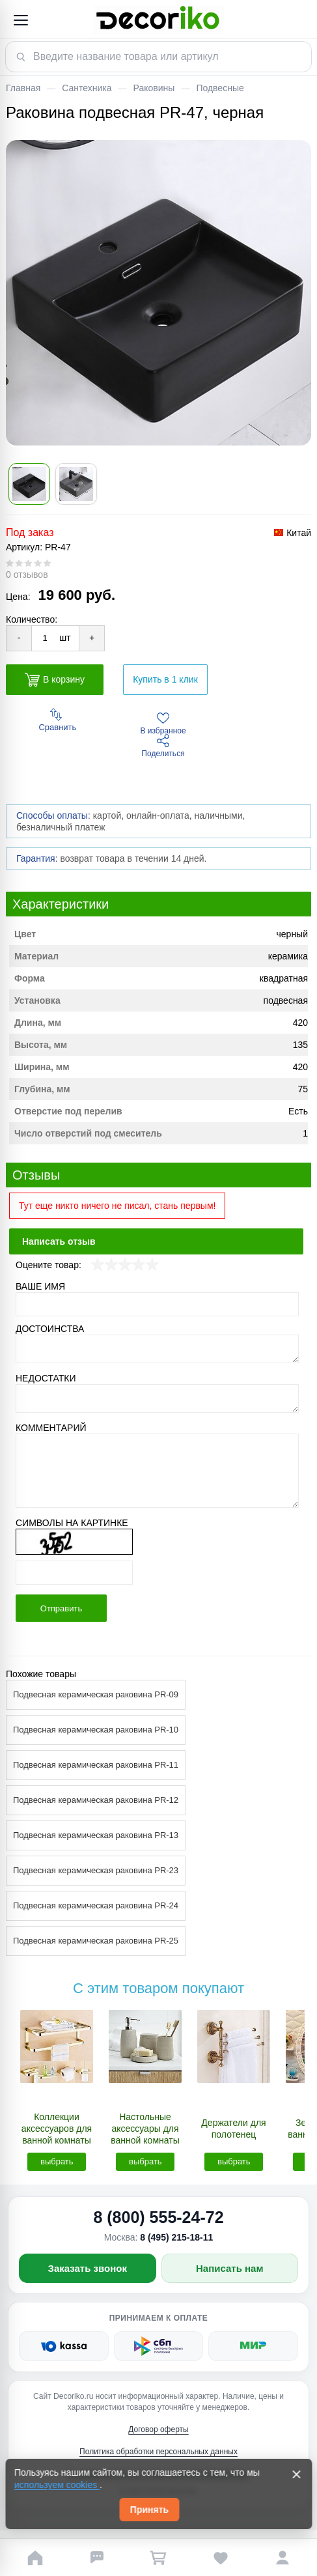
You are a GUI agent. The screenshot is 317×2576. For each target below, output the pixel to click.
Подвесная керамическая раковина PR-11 (95, 1765)
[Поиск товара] (158, 57)
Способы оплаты (52, 815)
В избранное (163, 723)
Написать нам (230, 2268)
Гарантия (35, 858)
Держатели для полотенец (233, 2128)
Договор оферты (158, 2429)
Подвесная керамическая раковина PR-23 (95, 1870)
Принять (149, 2509)
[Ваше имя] (157, 1304)
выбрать (57, 2161)
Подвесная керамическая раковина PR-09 (95, 1694)
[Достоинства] (157, 1349)
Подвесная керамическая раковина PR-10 (95, 1729)
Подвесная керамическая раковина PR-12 (95, 1800)
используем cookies (57, 2485)
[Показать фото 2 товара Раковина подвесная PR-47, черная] (76, 484)
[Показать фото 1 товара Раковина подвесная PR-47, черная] (29, 484)
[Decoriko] (158, 20)
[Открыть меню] (20, 20)
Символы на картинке (72, 1523)
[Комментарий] (157, 1471)
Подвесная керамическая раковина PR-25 (95, 1941)
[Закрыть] (296, 2474)
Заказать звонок (87, 2268)
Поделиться (162, 746)
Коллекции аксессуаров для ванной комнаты (56, 2128)
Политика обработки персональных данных (158, 2451)
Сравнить (57, 720)
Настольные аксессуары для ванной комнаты (145, 2128)
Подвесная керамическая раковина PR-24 (95, 1905)
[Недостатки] (157, 1398)
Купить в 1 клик (165, 679)
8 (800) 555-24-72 (158, 2217)
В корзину (55, 679)
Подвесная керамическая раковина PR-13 (95, 1835)
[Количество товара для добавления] (45, 638)
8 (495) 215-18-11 (176, 2237)
